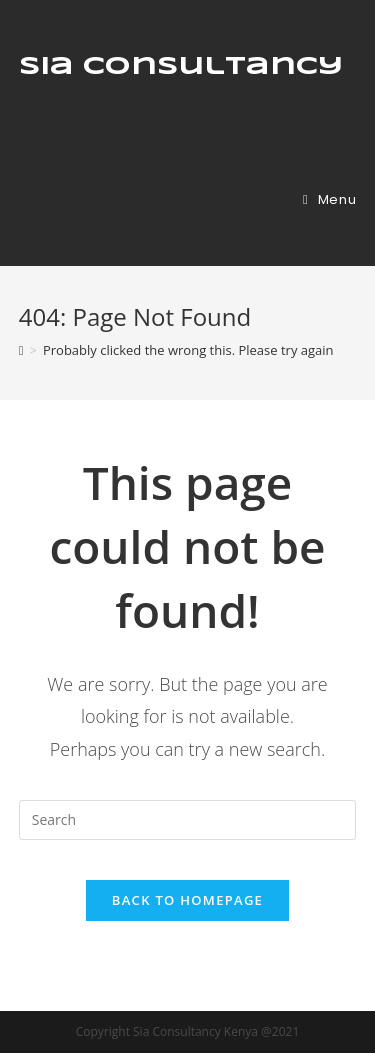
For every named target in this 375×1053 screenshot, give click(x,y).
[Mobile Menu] (329, 199)
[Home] (21, 350)
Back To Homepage (187, 900)
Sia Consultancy (181, 67)
